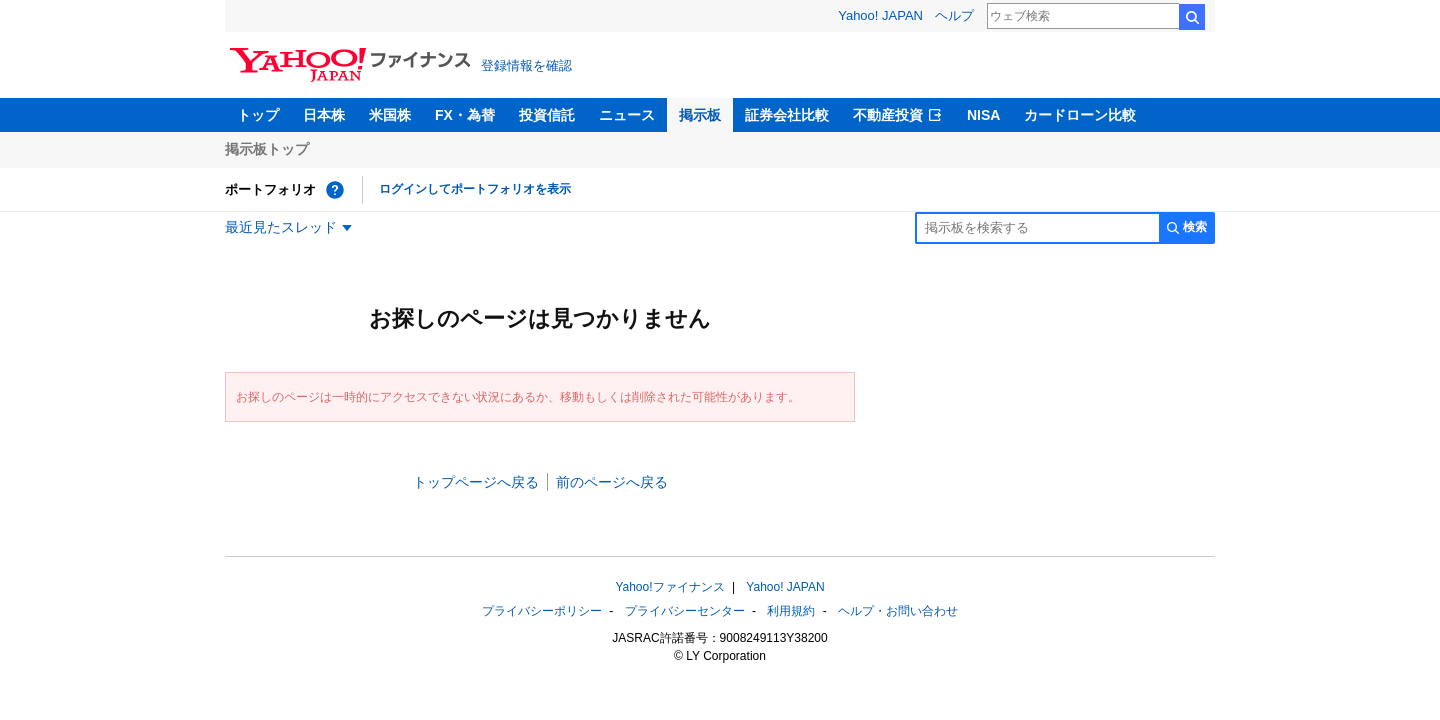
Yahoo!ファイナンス (669, 587)
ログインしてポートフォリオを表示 (475, 189)
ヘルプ (954, 15)
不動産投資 (888, 115)
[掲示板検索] (1037, 228)
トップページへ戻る (476, 482)
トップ (258, 115)
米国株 (390, 115)
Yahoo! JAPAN (880, 15)
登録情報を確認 (526, 65)
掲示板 (700, 115)
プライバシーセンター (685, 611)
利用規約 (791, 611)
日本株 (324, 115)
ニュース (627, 115)
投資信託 (547, 115)
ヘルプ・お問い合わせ (898, 611)
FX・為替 (465, 115)
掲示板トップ (267, 149)
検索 (1192, 17)
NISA (983, 115)
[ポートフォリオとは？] (335, 190)
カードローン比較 (1080, 115)
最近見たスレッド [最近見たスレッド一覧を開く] (281, 227)
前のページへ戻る (612, 482)
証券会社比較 (787, 115)
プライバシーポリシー (542, 611)
